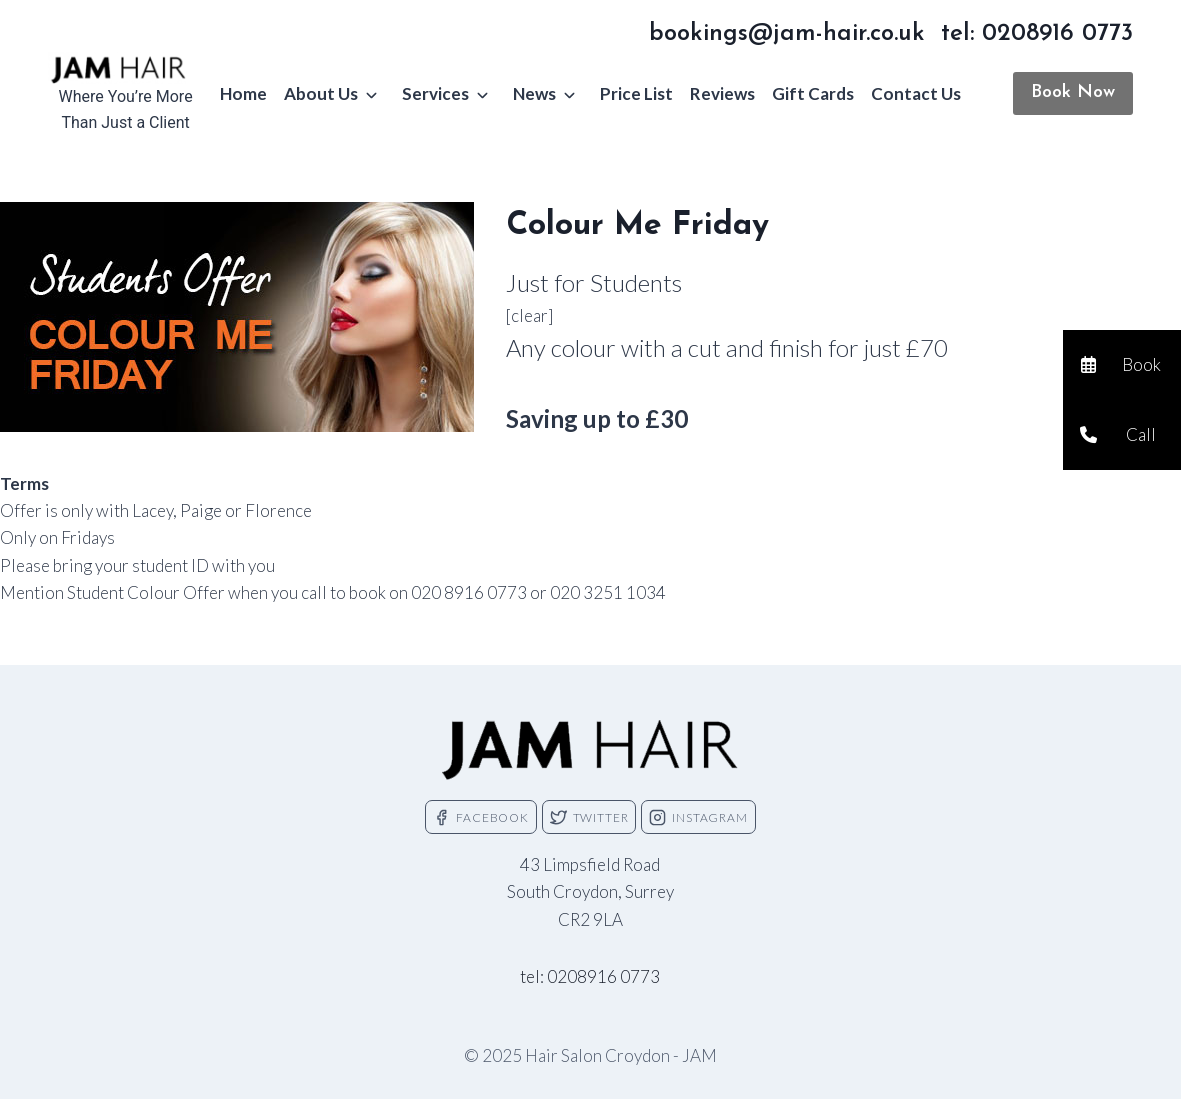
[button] (1122, 365)
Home (243, 93)
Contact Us (916, 93)
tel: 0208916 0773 (1037, 34)
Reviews (722, 93)
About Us (321, 93)
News (534, 93)
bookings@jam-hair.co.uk (787, 34)
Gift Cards (813, 93)
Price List (636, 93)
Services (435, 93)
